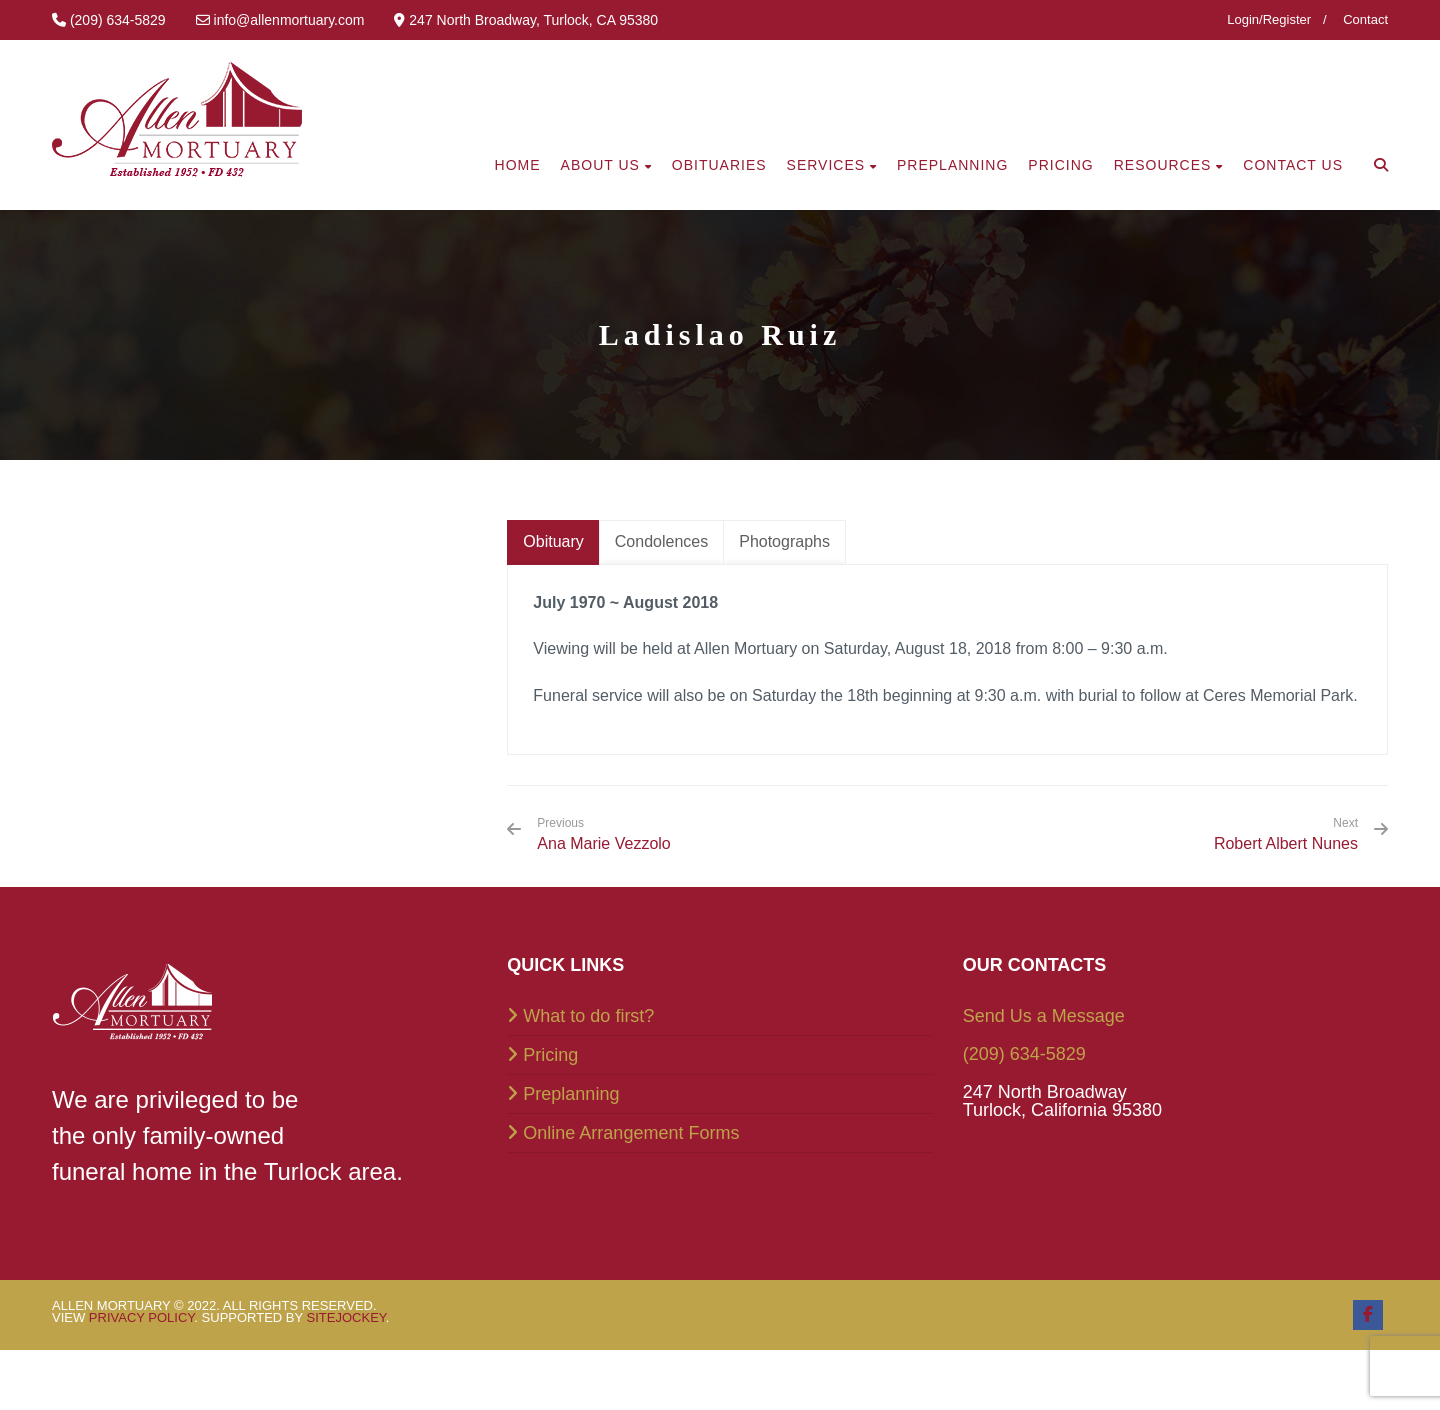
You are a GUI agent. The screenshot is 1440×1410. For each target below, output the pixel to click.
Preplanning (571, 1094)
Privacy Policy (142, 1317)
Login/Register (1269, 19)
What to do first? (588, 1016)
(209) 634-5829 (1024, 1054)
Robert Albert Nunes (1286, 843)
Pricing (550, 1055)
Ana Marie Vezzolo (603, 834)
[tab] (553, 542)
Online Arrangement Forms (631, 1133)
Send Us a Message (1044, 1016)
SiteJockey (346, 1317)
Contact (1365, 19)
